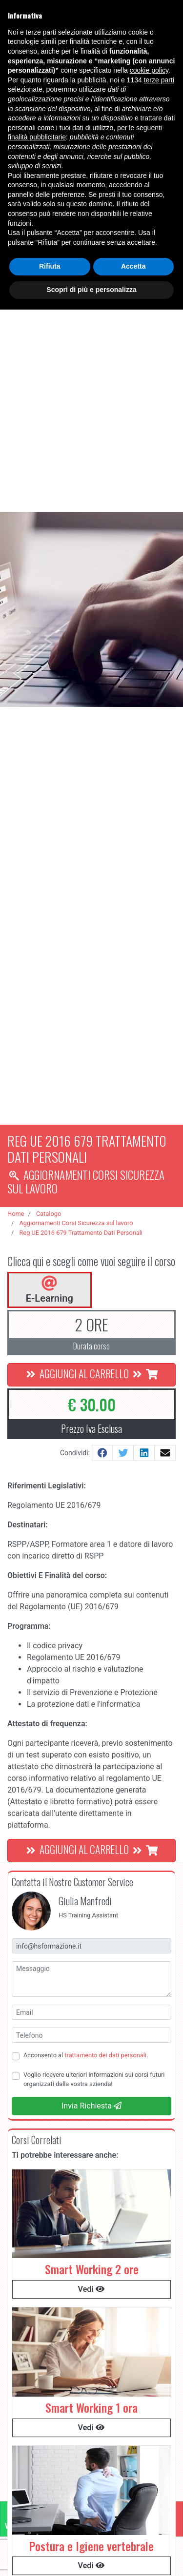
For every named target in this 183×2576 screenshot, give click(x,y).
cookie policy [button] (149, 70)
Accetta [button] (133, 266)
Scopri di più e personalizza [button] (91, 289)
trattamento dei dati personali (105, 2055)
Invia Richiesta (91, 2105)
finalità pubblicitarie (37, 137)
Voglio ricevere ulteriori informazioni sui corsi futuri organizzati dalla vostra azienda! (93, 2079)
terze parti (159, 80)
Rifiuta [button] (50, 266)
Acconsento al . (85, 2055)
